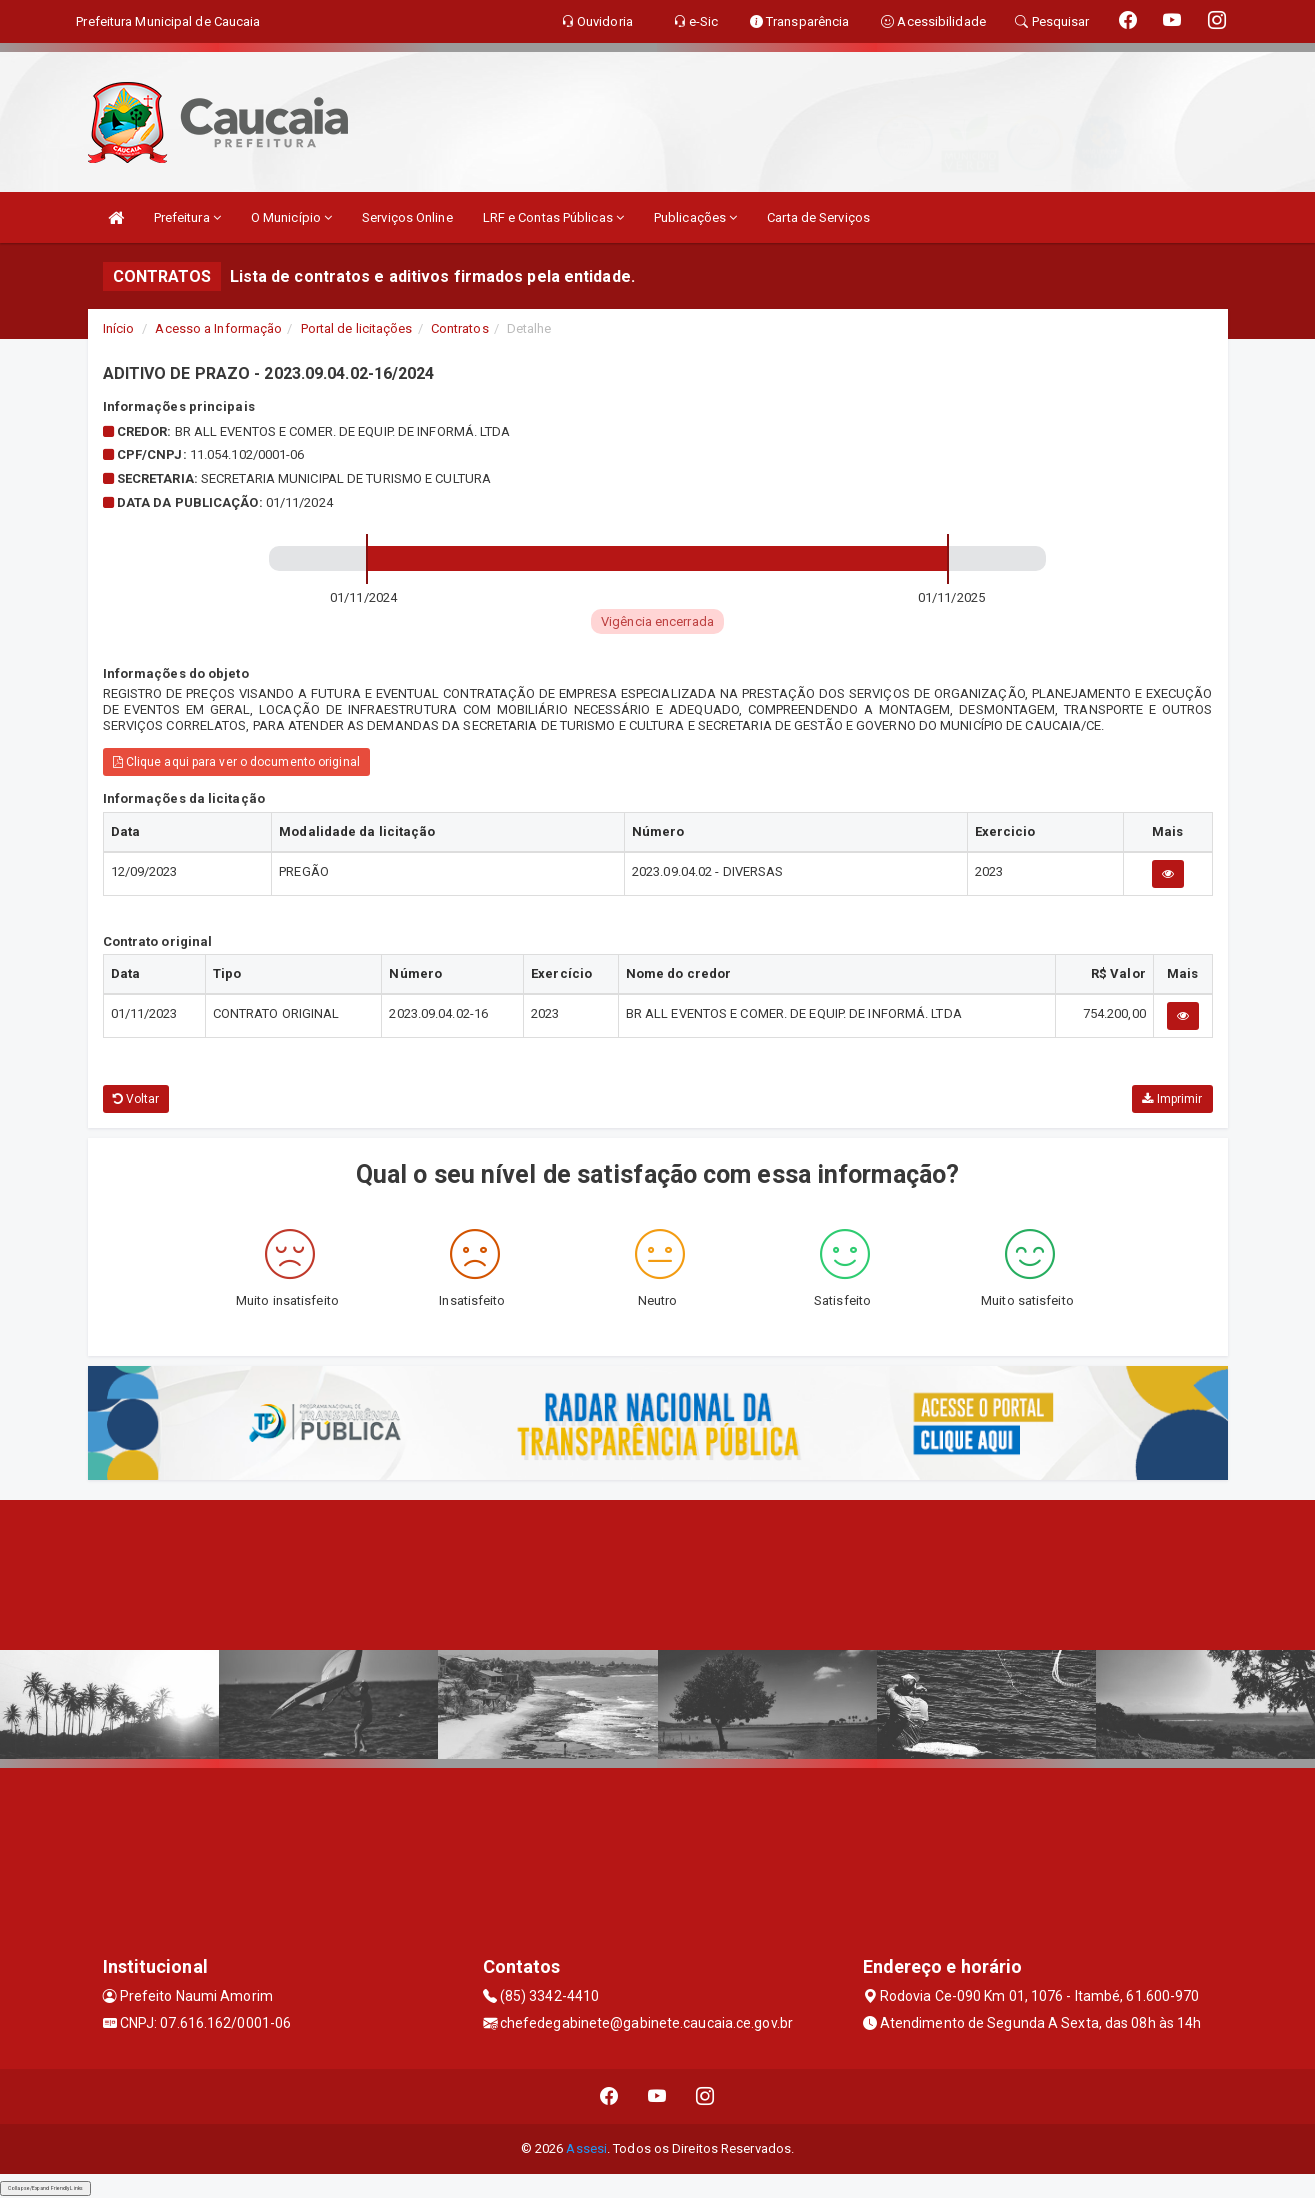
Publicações (695, 217)
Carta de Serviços (818, 217)
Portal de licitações (357, 328)
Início (119, 328)
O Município (291, 217)
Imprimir (1172, 1099)
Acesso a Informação (218, 328)
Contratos (460, 328)
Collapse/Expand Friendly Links (45, 2188)
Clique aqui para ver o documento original (236, 762)
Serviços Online (407, 217)
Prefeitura (187, 217)
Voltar (136, 1099)
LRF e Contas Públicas (553, 217)
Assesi (586, 2148)
